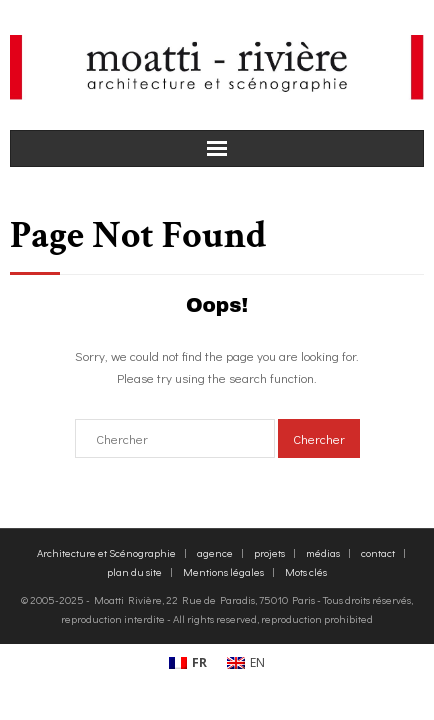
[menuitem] (188, 664)
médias (323, 552)
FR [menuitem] (199, 662)
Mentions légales (223, 571)
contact (378, 552)
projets (269, 552)
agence (215, 552)
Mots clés (306, 571)
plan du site (134, 571)
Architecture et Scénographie (106, 552)
